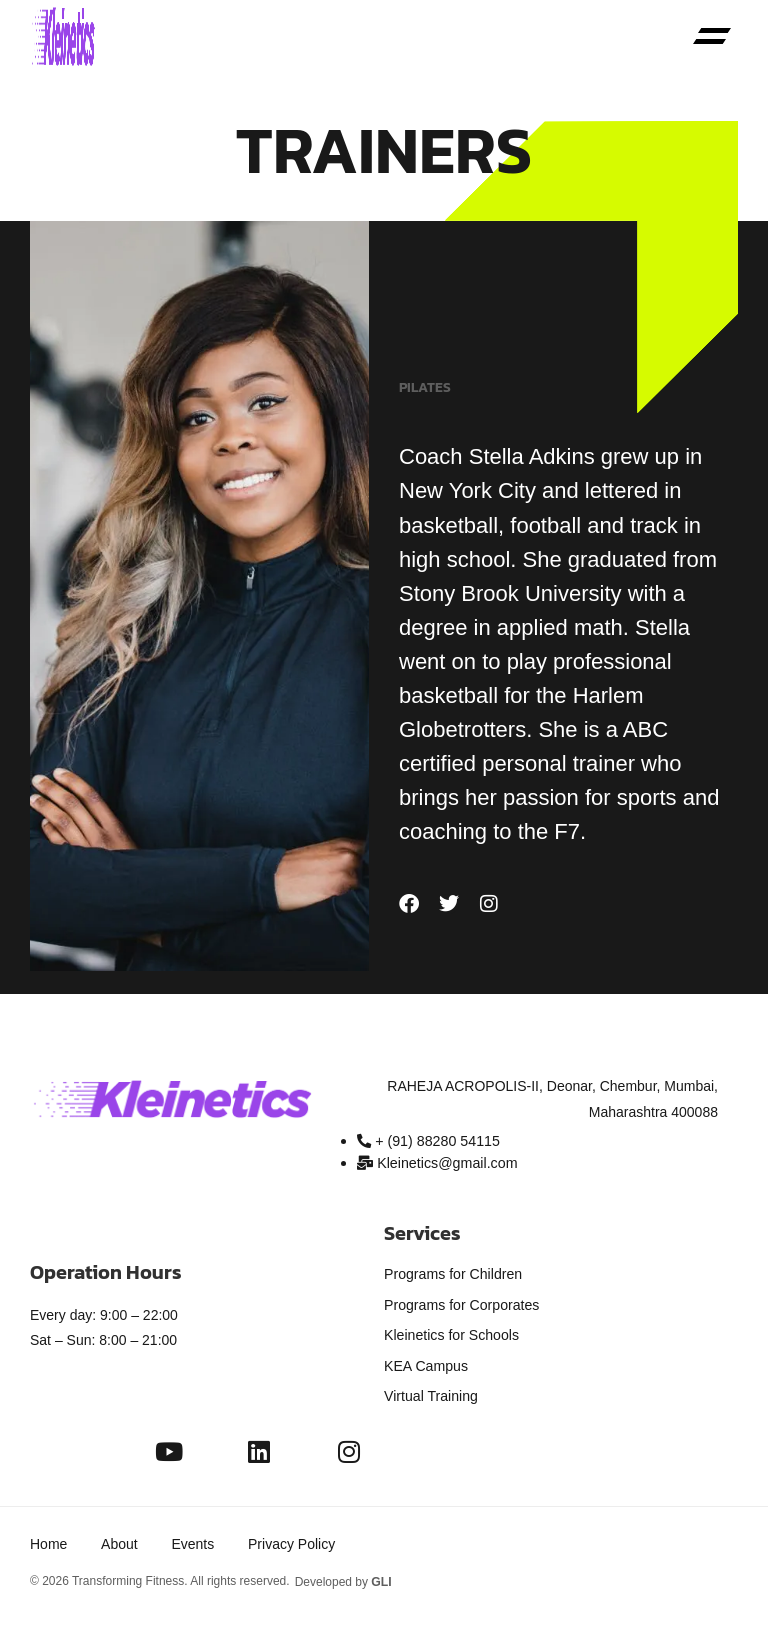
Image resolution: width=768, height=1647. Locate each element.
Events (195, 1541)
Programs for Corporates (461, 1304)
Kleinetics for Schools (451, 1334)
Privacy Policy (295, 1541)
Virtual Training (430, 1394)
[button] (712, 38)
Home (48, 1541)
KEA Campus (425, 1364)
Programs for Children (452, 1274)
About (120, 1541)
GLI (381, 1578)
